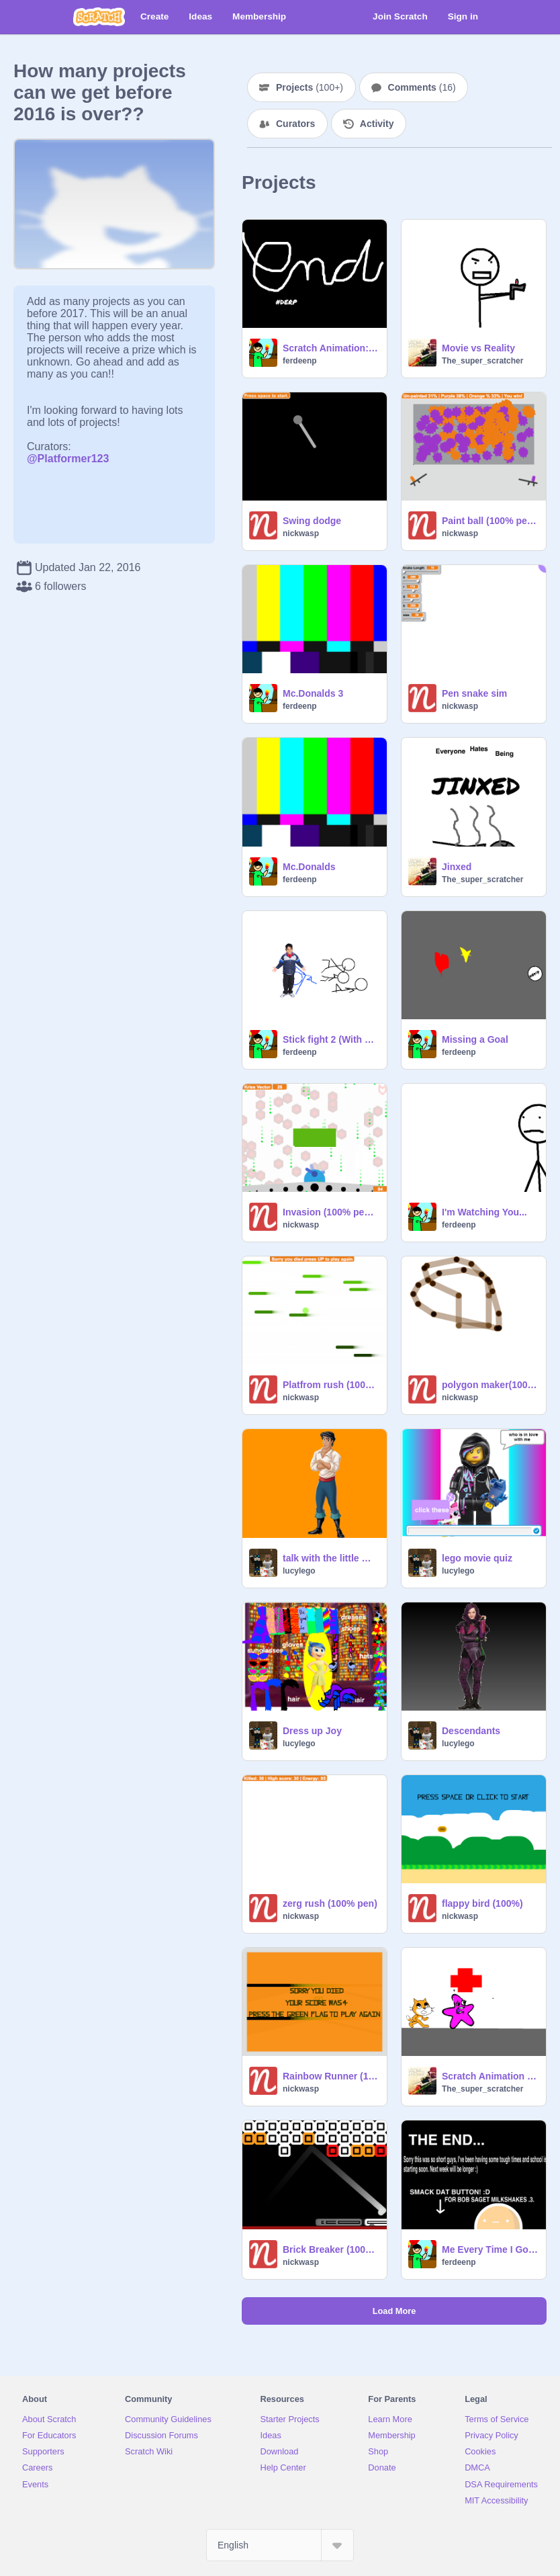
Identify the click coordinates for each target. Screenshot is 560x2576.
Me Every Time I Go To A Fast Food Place (490, 2249)
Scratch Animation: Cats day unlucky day (331, 348)
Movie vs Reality (478, 348)
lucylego (299, 1571)
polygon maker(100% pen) (490, 1384)
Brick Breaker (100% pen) (331, 2249)
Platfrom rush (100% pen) (331, 1384)
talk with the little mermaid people (331, 1558)
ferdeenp (300, 361)
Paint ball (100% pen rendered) (490, 520)
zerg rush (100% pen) (330, 1903)
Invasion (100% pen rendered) (331, 1212)
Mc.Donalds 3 (313, 693)
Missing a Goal (475, 1039)
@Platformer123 (68, 458)
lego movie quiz (477, 1558)
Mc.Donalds (309, 866)
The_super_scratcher (482, 361)
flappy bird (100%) (482, 1903)
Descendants (471, 1730)
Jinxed (456, 866)
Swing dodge (312, 520)
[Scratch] (99, 17)
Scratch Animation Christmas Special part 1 (490, 2076)
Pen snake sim (474, 693)
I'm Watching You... (484, 1212)
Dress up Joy (312, 1730)
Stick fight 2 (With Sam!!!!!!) (331, 1039)
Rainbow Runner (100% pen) (331, 2076)
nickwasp (301, 533)
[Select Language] (280, 2545)
